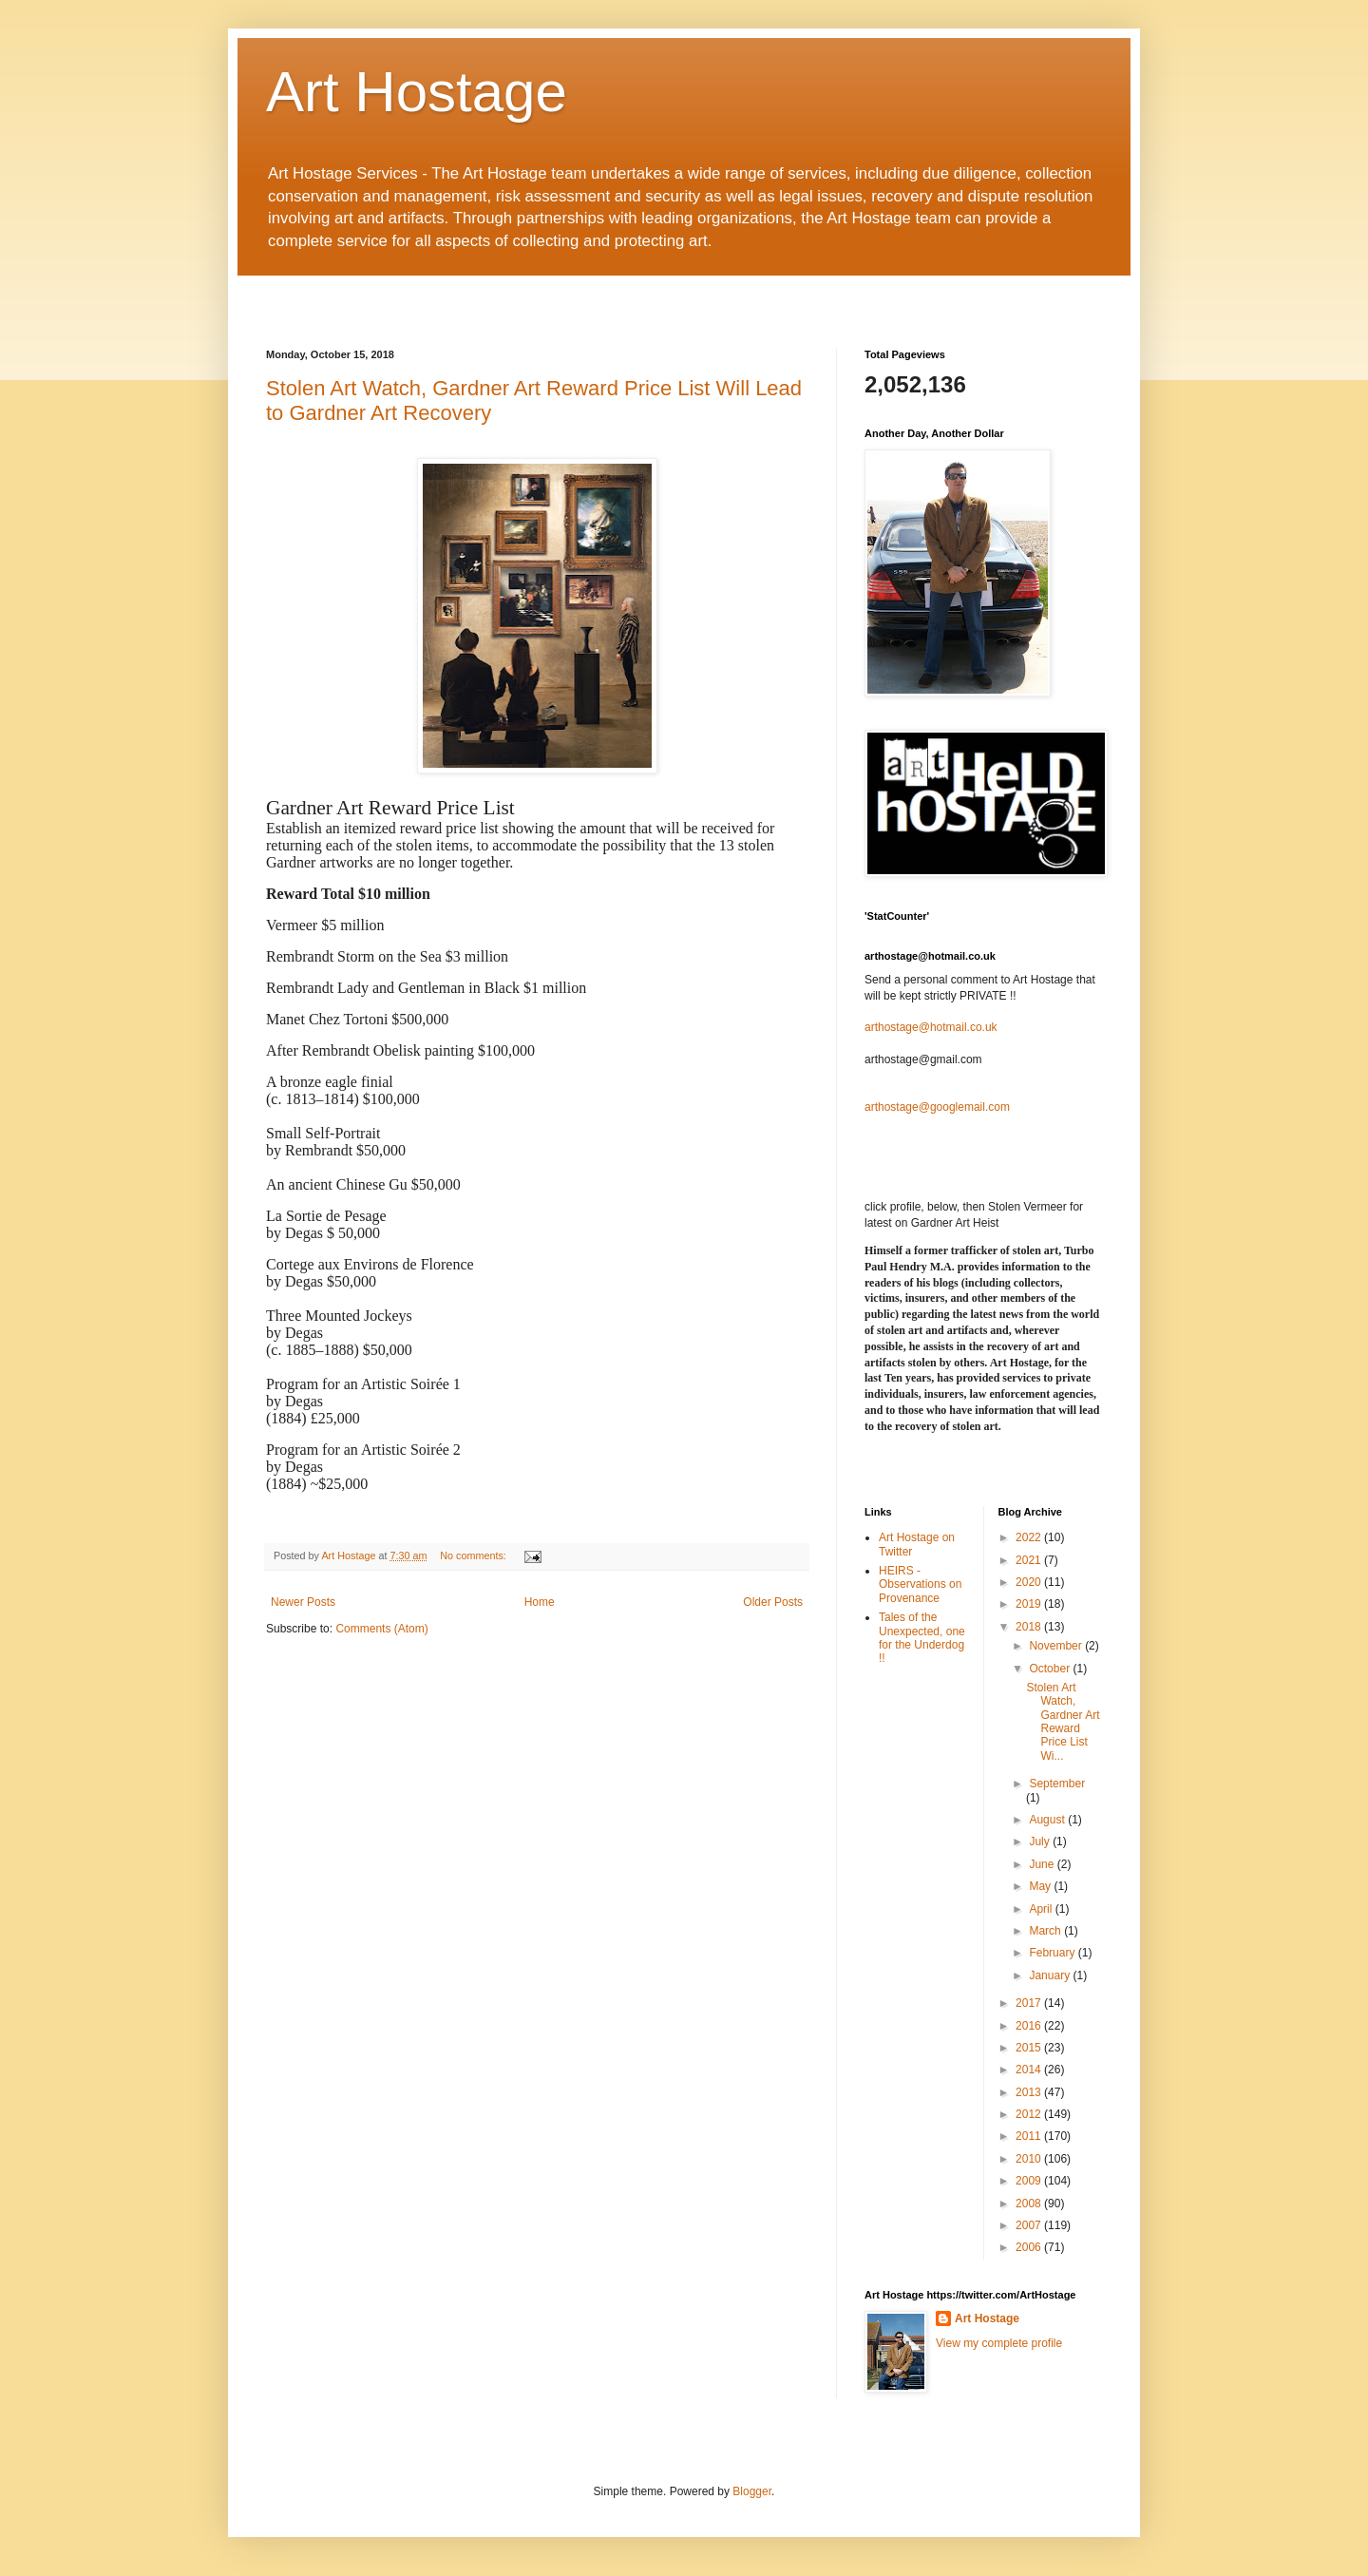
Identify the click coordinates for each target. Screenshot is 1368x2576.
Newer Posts (303, 1602)
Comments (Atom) (381, 1628)
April (1041, 1909)
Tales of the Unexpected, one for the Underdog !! (922, 1638)
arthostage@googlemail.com (937, 1107)
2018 (1030, 1626)
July (1041, 1841)
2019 (1030, 1604)
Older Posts (773, 1602)
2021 (1030, 1560)
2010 (1030, 2159)
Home (539, 1602)
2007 (1030, 2225)
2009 (1030, 2180)
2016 (1030, 2025)
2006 (1030, 2247)
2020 (1030, 1582)
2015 (1030, 2047)
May (1041, 1886)
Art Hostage (416, 92)
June (1042, 1864)
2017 (1030, 2003)
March (1046, 1930)
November (1057, 1645)
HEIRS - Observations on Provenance (920, 1584)
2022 (1030, 1537)
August (1048, 1819)
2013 (1030, 2092)
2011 (1030, 2136)
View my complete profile (999, 2343)
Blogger (751, 2491)
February (1053, 1952)
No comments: (474, 1555)
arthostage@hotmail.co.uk (931, 1027)
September (1057, 1783)
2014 (1030, 2069)
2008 (1030, 2203)
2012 (1030, 2114)
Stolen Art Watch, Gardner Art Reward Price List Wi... (1062, 1722)
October (1051, 1668)
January (1051, 1975)
